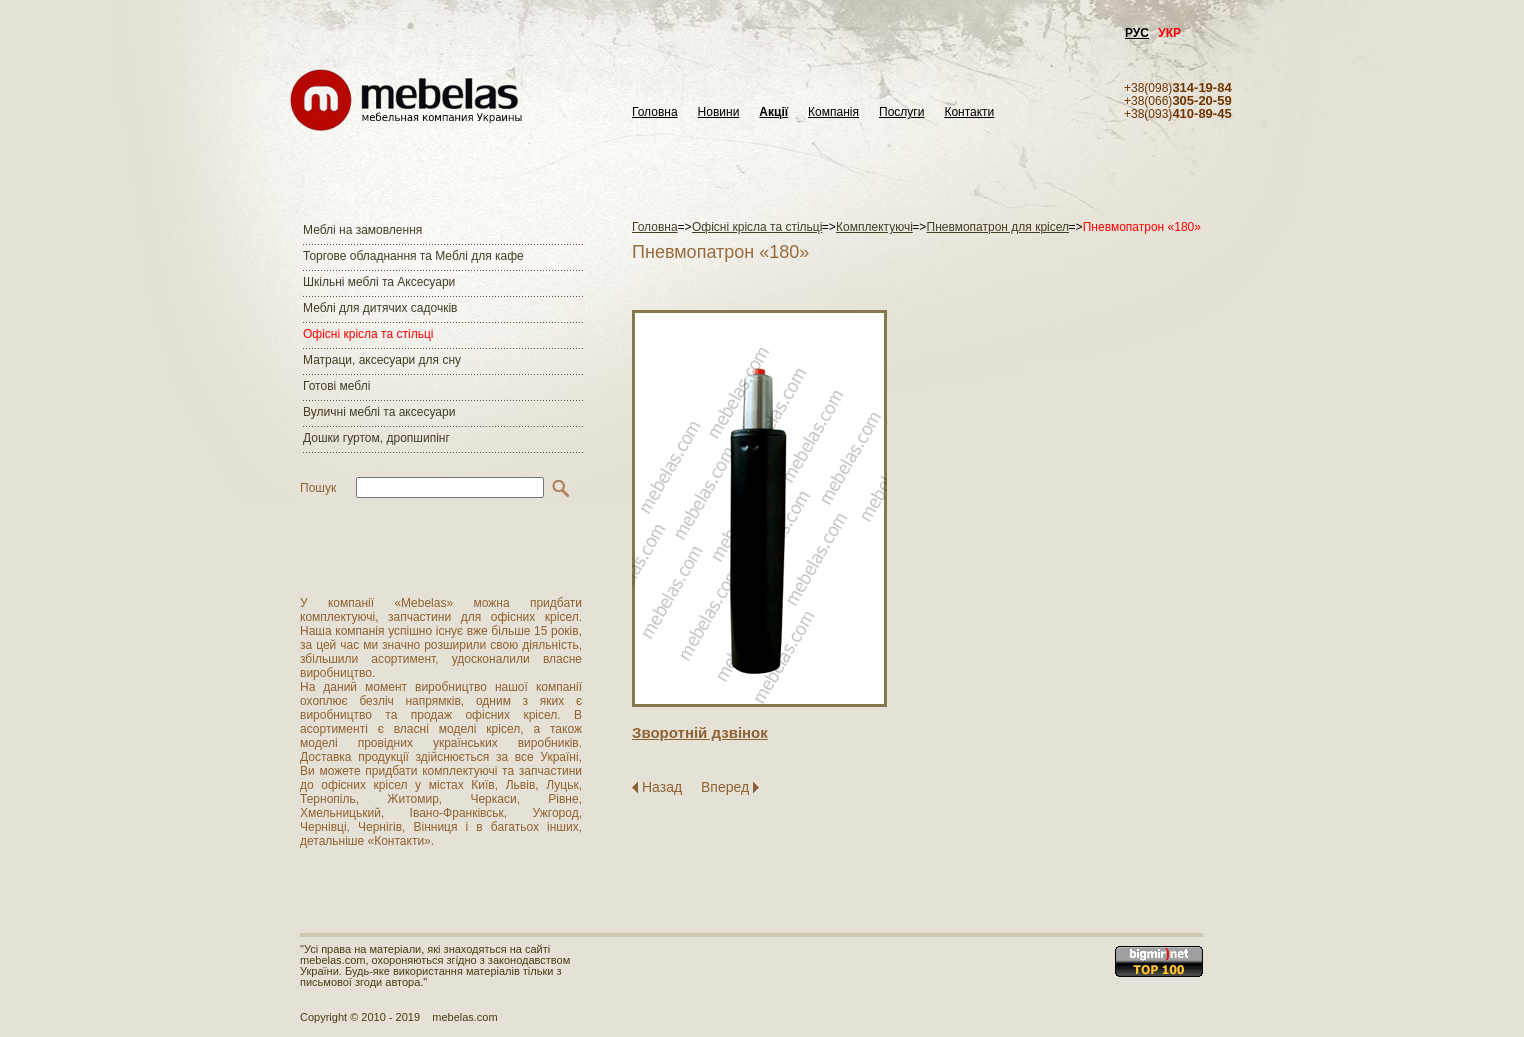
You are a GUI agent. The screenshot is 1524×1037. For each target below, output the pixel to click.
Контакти (969, 112)
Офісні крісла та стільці (368, 334)
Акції (773, 112)
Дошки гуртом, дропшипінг (376, 438)
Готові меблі (336, 386)
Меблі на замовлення (362, 230)
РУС (1137, 33)
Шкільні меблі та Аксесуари (379, 282)
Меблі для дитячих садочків (380, 308)
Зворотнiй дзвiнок (700, 732)
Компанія (833, 112)
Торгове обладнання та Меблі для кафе (413, 256)
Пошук (318, 488)
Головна (655, 112)
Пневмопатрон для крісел (998, 227)
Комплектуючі (874, 227)
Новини (719, 112)
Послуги (901, 112)
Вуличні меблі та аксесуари (379, 412)
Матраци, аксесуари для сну (382, 360)
